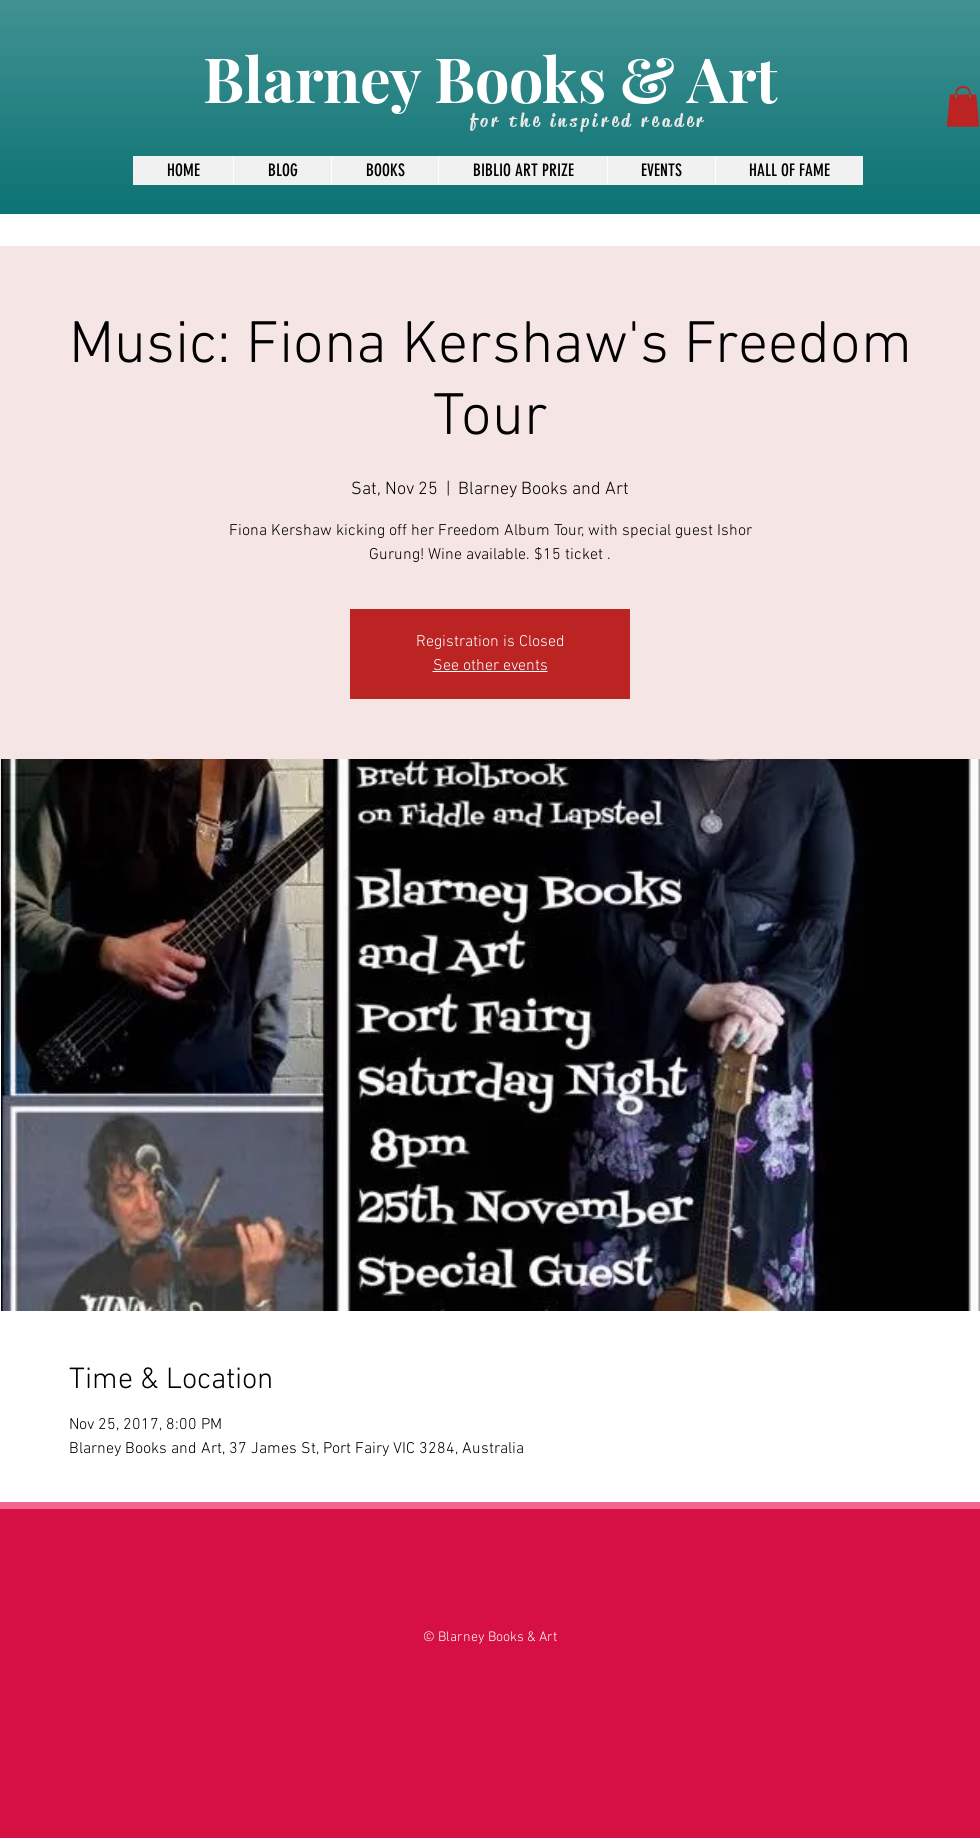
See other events (490, 666)
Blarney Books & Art (490, 77)
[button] (963, 106)
